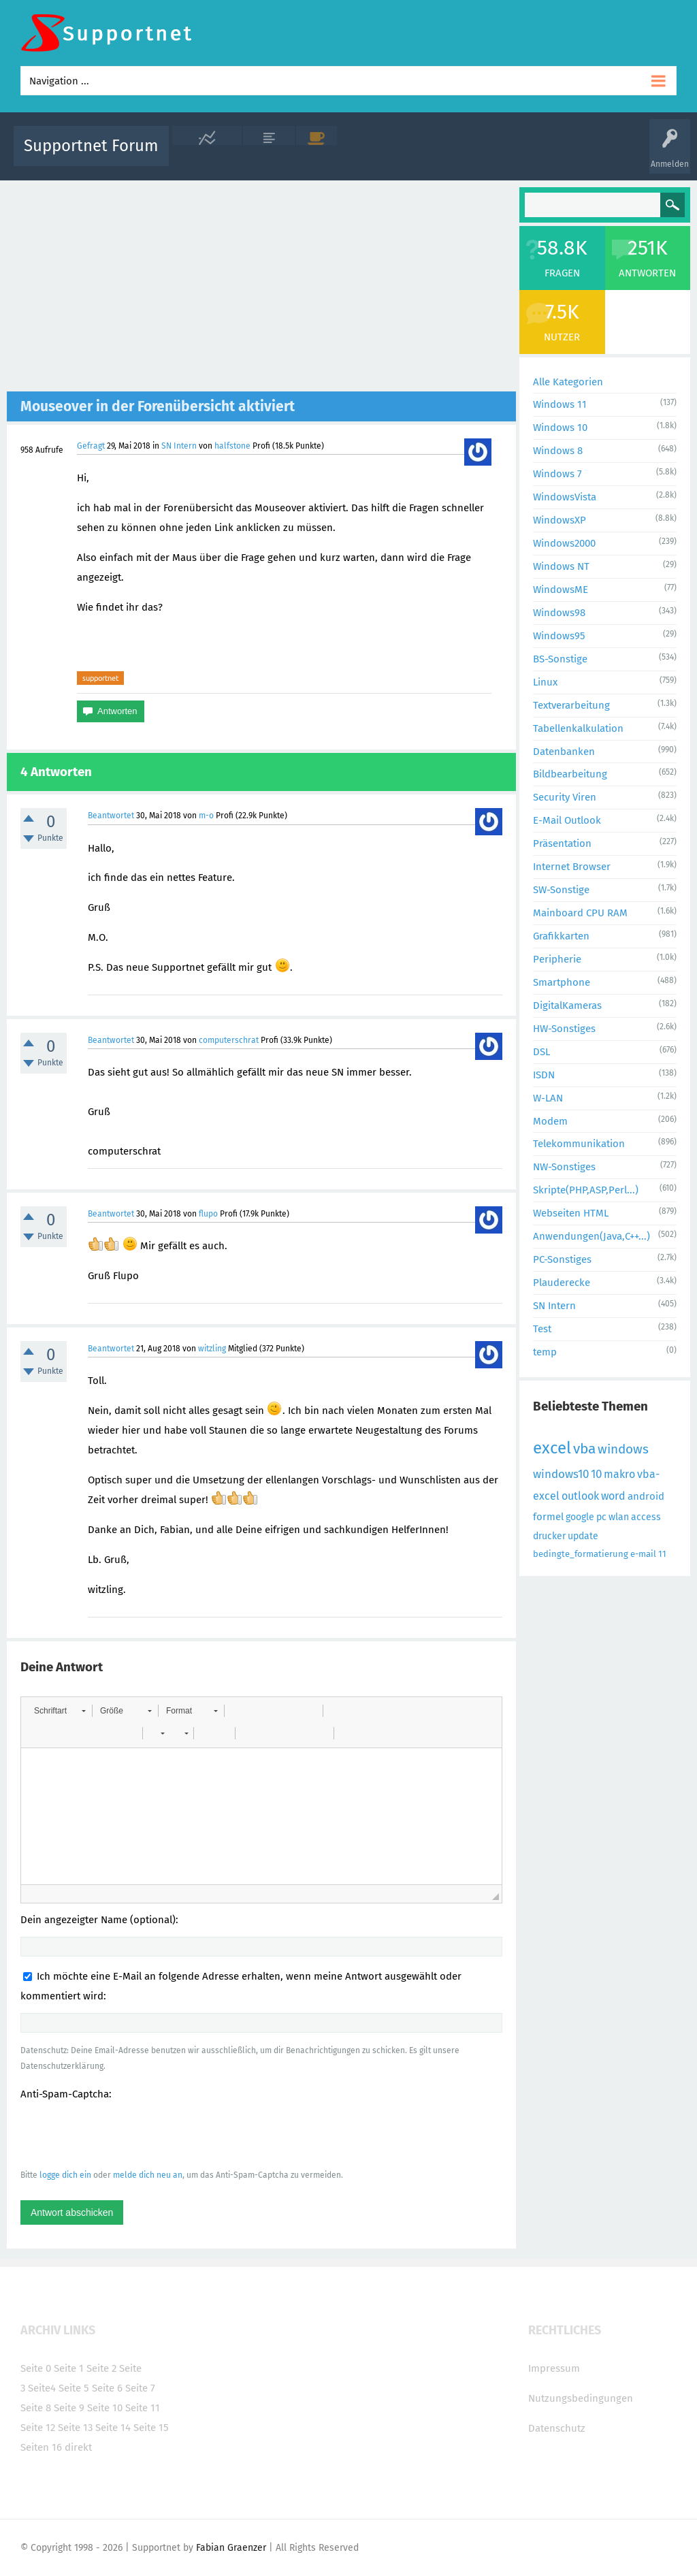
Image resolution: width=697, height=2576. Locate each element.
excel (552, 1448)
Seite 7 (140, 2388)
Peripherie (557, 959)
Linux (545, 682)
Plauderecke (561, 1282)
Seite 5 (74, 2388)
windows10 (561, 1474)
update (583, 1536)
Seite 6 (107, 2388)
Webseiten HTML (571, 1213)
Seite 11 (142, 2408)
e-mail (643, 1554)
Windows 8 (558, 451)
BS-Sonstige (560, 659)
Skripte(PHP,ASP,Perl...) (585, 1190)
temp (545, 1352)
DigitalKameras (567, 1005)
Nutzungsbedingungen (580, 2398)
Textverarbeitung (571, 705)
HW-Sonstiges (564, 1029)
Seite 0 (35, 2368)
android (646, 1496)
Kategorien (476, 155)
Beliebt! (316, 155)
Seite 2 (101, 2368)
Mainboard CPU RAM (580, 913)
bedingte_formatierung (580, 1554)
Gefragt (91, 446)
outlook (580, 1496)
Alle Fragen (268, 155)
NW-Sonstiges (564, 1167)
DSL (541, 1052)
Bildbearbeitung (570, 774)
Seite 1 (69, 2368)
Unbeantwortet (373, 155)
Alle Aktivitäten (207, 155)
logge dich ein (65, 2175)
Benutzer (525, 155)
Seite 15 (151, 2427)
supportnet (100, 678)
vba (584, 1449)
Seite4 (42, 2388)
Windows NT (561, 566)
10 (596, 1474)
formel (548, 1517)
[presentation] (123, 2134)
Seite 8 (35, 2408)
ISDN (544, 1075)
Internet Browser (572, 866)
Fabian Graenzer (231, 2548)
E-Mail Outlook (567, 820)
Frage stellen (578, 155)
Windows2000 (564, 543)
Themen (428, 155)
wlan (619, 1517)
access (646, 1517)
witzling (212, 1348)
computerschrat (229, 1040)
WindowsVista (564, 497)
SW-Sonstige (561, 890)
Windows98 (559, 613)
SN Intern (179, 446)
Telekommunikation (579, 1144)
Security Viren (564, 797)
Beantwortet (111, 815)
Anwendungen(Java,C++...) (591, 1236)
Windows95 (559, 636)
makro (619, 1474)
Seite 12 (37, 2427)
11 (662, 1554)
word (613, 1496)
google (580, 1517)
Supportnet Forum (91, 145)
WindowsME (560, 589)
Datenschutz (556, 2428)
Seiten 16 (41, 2447)
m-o (206, 815)
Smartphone (561, 982)
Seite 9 (69, 2408)
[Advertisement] (261, 289)
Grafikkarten (561, 936)
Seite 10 (105, 2408)
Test (542, 1329)
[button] (60, 1710)
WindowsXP (559, 520)
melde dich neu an (147, 2175)
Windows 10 (560, 427)
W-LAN (548, 1098)
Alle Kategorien (568, 382)
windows (623, 1449)
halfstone (232, 446)
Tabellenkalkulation (578, 728)
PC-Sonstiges (562, 1259)
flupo (208, 1214)
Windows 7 (557, 474)
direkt (78, 2447)
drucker (549, 1536)
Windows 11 (560, 404)
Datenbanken (564, 751)
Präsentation (562, 843)
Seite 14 (113, 2427)
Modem (550, 1121)
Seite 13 (75, 2427)
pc (601, 1517)
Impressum (554, 2368)
